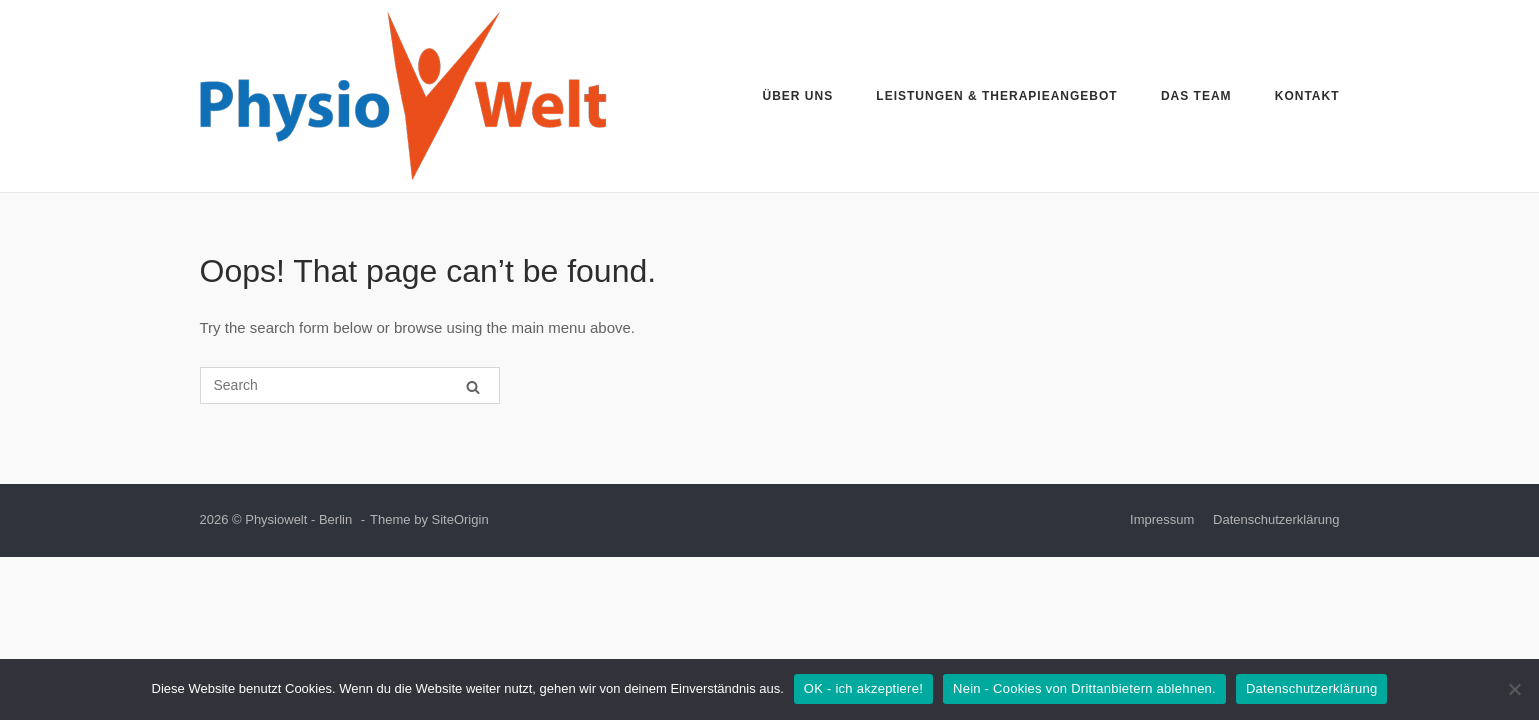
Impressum (1162, 519)
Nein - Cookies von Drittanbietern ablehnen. (1084, 688)
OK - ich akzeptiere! (863, 688)
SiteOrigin (460, 519)
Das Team (1196, 96)
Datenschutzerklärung (1276, 519)
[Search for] (350, 385)
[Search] (473, 386)
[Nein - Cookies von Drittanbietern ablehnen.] (1514, 689)
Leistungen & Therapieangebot (996, 96)
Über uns (798, 96)
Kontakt (1307, 96)
